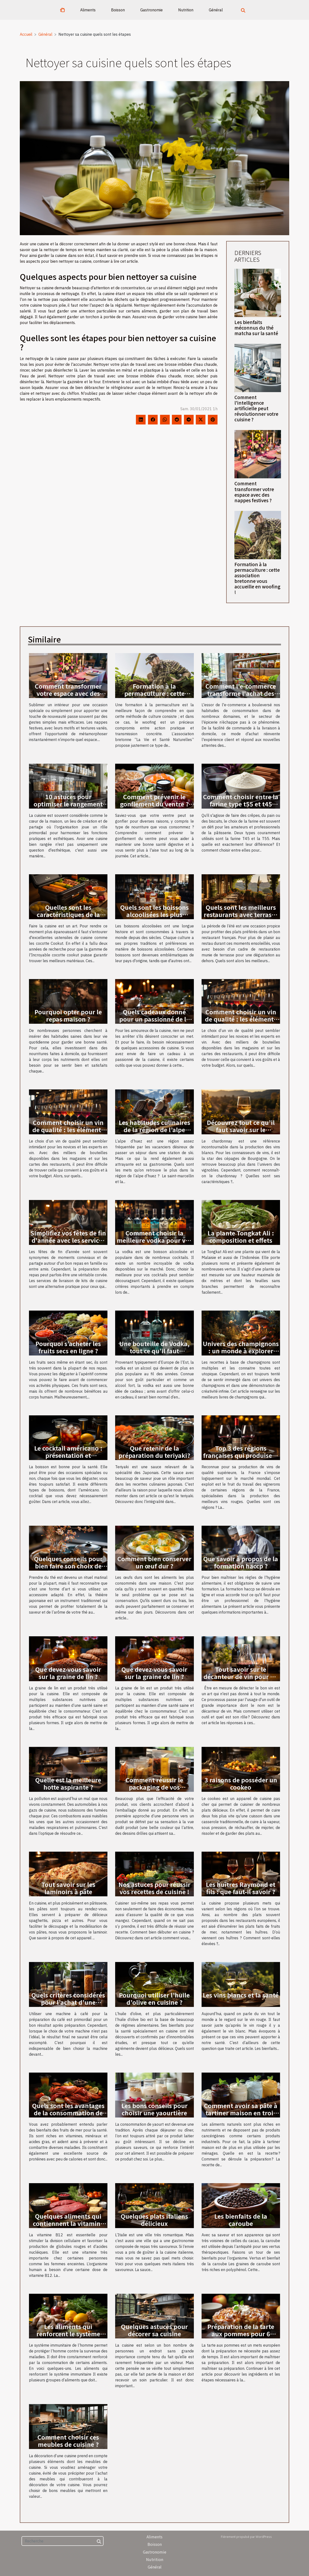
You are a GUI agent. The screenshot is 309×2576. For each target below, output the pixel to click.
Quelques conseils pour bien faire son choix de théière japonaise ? (68, 1565)
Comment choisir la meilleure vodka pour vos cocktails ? (154, 1240)
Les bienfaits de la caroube (240, 2220)
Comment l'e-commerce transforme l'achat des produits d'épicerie (240, 693)
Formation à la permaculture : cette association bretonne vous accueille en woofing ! (257, 578)
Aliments (88, 9)
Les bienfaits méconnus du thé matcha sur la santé (256, 328)
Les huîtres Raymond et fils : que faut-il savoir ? (240, 1888)
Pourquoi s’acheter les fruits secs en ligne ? (68, 1347)
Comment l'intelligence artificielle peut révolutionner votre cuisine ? (256, 408)
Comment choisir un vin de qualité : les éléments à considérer (241, 1018)
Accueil (26, 34)
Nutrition (185, 9)
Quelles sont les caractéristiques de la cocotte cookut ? (68, 914)
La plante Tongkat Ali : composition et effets (241, 1236)
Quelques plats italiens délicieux (154, 2220)
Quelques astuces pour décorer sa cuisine (154, 2330)
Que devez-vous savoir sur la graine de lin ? (68, 1673)
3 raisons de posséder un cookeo (240, 1783)
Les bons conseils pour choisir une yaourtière (154, 2109)
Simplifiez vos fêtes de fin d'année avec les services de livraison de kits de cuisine (68, 1243)
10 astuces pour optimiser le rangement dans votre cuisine (68, 803)
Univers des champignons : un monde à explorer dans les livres (241, 1350)
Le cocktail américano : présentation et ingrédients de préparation (68, 1459)
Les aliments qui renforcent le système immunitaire (68, 2333)
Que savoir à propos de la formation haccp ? (240, 1562)
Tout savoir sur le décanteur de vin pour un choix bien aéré (241, 1676)
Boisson (118, 9)
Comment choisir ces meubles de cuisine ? (68, 2441)
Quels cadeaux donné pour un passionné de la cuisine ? (154, 1018)
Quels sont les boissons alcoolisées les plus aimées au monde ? (154, 914)
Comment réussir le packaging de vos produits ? (154, 1787)
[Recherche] (62, 2541)
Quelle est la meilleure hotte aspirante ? (68, 1783)
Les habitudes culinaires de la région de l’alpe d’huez (154, 1129)
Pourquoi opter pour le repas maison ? (68, 1015)
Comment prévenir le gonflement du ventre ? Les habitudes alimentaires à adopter (154, 807)
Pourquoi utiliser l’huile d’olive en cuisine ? (154, 1998)
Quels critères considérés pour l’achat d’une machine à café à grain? (68, 2002)
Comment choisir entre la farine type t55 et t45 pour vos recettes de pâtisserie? (240, 807)
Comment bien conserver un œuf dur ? (154, 1562)
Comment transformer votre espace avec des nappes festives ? (254, 491)
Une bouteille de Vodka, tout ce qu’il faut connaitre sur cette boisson (154, 1354)
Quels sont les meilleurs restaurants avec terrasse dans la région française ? (240, 914)
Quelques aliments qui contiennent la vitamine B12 (68, 2223)
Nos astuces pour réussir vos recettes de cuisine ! (154, 1888)
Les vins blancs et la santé (241, 1994)
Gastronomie (151, 9)
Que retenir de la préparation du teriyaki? (154, 1452)
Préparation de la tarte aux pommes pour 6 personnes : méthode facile (240, 2337)
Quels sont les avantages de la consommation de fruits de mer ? (68, 2112)
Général (216, 9)
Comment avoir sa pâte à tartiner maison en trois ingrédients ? (240, 2112)
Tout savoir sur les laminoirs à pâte (68, 1888)
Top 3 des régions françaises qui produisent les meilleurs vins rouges (241, 1455)
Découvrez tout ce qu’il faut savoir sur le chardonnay (241, 1129)
